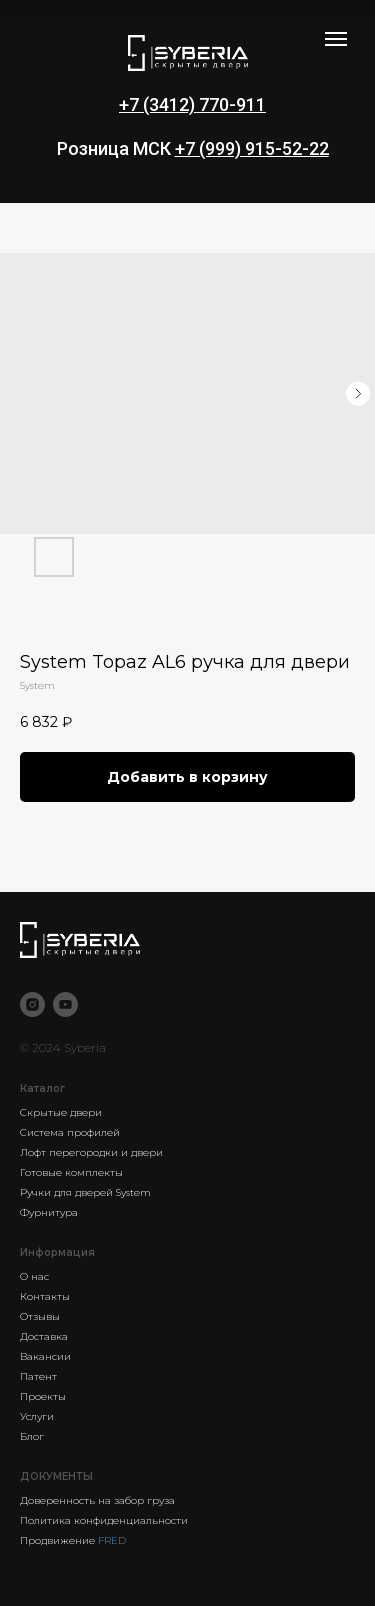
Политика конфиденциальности (104, 1520)
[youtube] (65, 1004)
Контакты (45, 1296)
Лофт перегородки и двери (91, 1152)
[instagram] (32, 1004)
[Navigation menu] (336, 39)
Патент (38, 1376)
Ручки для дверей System (85, 1192)
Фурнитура (49, 1212)
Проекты (43, 1396)
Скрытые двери (61, 1112)
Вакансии (45, 1356)
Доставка (44, 1336)
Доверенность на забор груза (97, 1500)
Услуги (37, 1416)
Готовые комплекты (71, 1172)
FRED (112, 1540)
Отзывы (40, 1316)
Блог (32, 1436)
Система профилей (70, 1132)
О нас (34, 1276)
